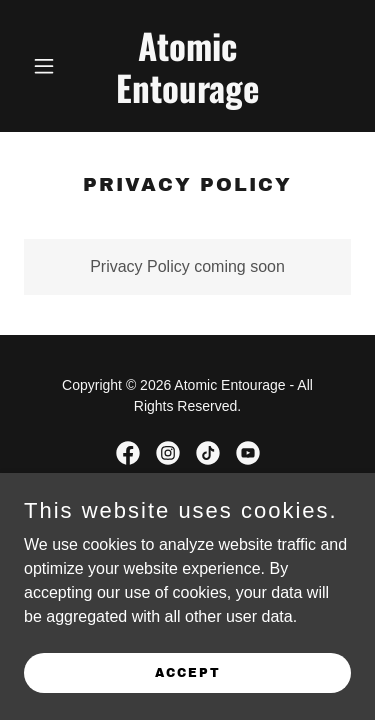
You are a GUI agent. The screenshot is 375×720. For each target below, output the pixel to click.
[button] (48, 66)
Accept (188, 672)
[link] (187, 97)
